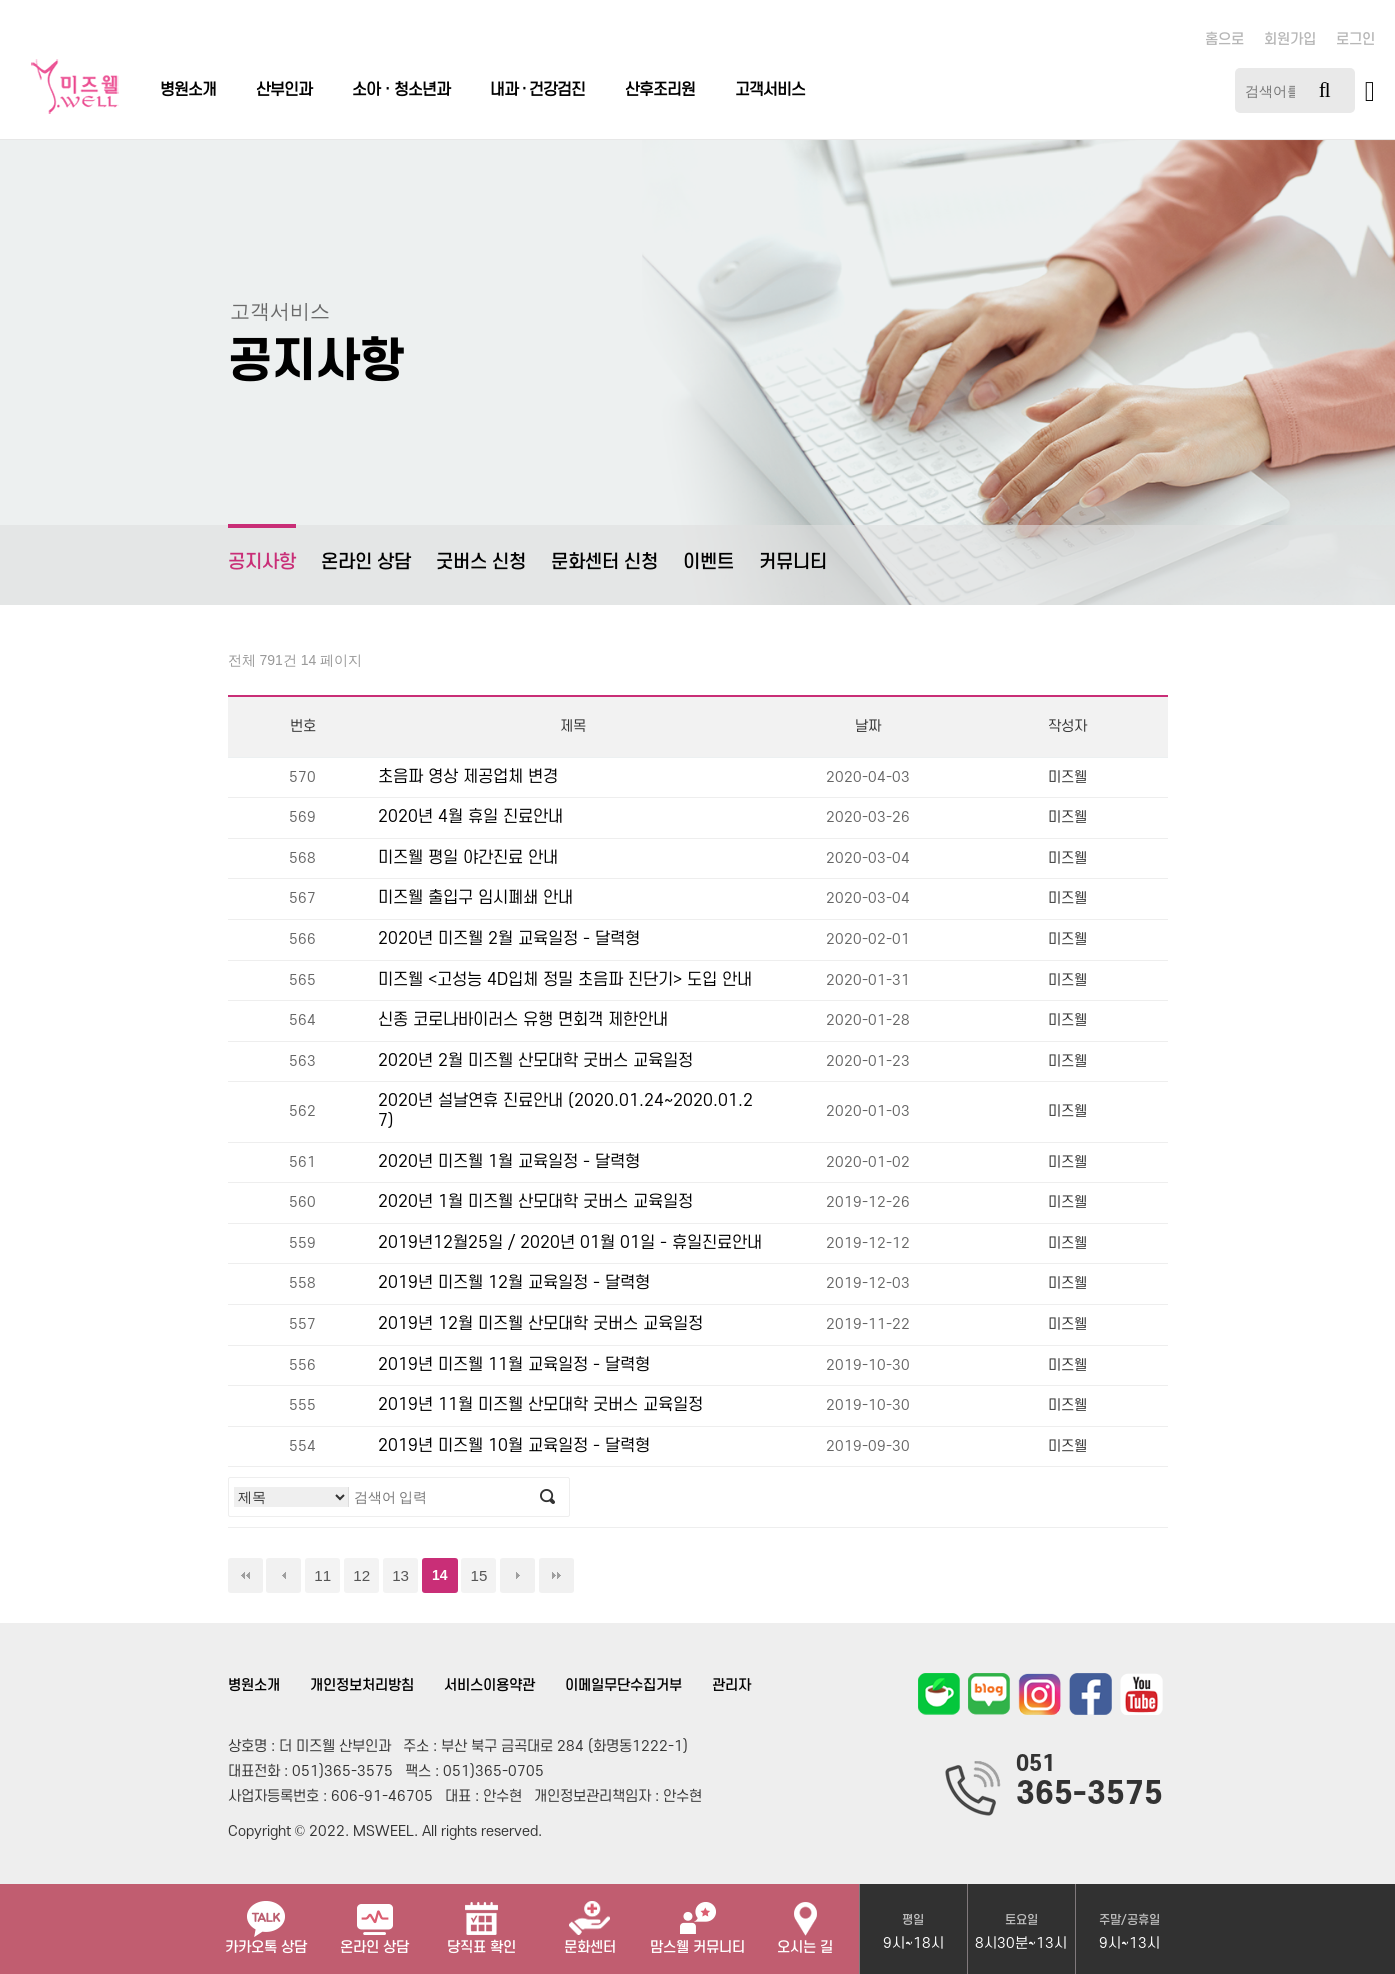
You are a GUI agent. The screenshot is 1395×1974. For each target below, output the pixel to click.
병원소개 (188, 90)
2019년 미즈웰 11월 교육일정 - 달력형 (514, 1365)
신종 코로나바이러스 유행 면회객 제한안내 (523, 1020)
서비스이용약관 (489, 1685)
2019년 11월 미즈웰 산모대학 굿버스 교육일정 (540, 1405)
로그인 (1355, 39)
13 (400, 1575)
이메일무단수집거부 (623, 1685)
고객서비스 (770, 90)
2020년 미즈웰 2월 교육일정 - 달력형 (509, 939)
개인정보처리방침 (362, 1685)
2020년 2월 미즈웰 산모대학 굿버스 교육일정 (535, 1061)
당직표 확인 (481, 1920)
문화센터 (590, 1920)
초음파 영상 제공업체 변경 (468, 777)
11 (322, 1575)
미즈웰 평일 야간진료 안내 (468, 858)
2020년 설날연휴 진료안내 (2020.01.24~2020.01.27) (565, 1111)
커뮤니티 (793, 562)
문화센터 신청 (604, 562)
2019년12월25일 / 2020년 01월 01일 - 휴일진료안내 (570, 1243)
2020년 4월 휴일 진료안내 (470, 817)
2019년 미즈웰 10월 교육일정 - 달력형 (514, 1446)
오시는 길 (805, 1920)
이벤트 (708, 562)
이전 (283, 1575)
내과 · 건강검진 (537, 90)
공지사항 (262, 548)
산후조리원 (660, 90)
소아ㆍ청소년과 (401, 90)
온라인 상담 (366, 562)
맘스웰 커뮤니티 (697, 1920)
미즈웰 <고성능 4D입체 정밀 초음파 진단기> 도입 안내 (565, 980)
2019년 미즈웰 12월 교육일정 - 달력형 (514, 1283)
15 (478, 1575)
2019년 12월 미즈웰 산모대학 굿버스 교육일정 (540, 1324)
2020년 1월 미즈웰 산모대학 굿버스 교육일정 (535, 1202)
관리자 (731, 1685)
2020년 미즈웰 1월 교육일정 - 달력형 (509, 1162)
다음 (517, 1575)
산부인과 (284, 90)
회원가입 (1290, 39)
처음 (245, 1575)
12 (361, 1575)
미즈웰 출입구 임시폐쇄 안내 (475, 898)
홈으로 (1224, 39)
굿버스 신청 (481, 562)
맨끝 (556, 1575)
